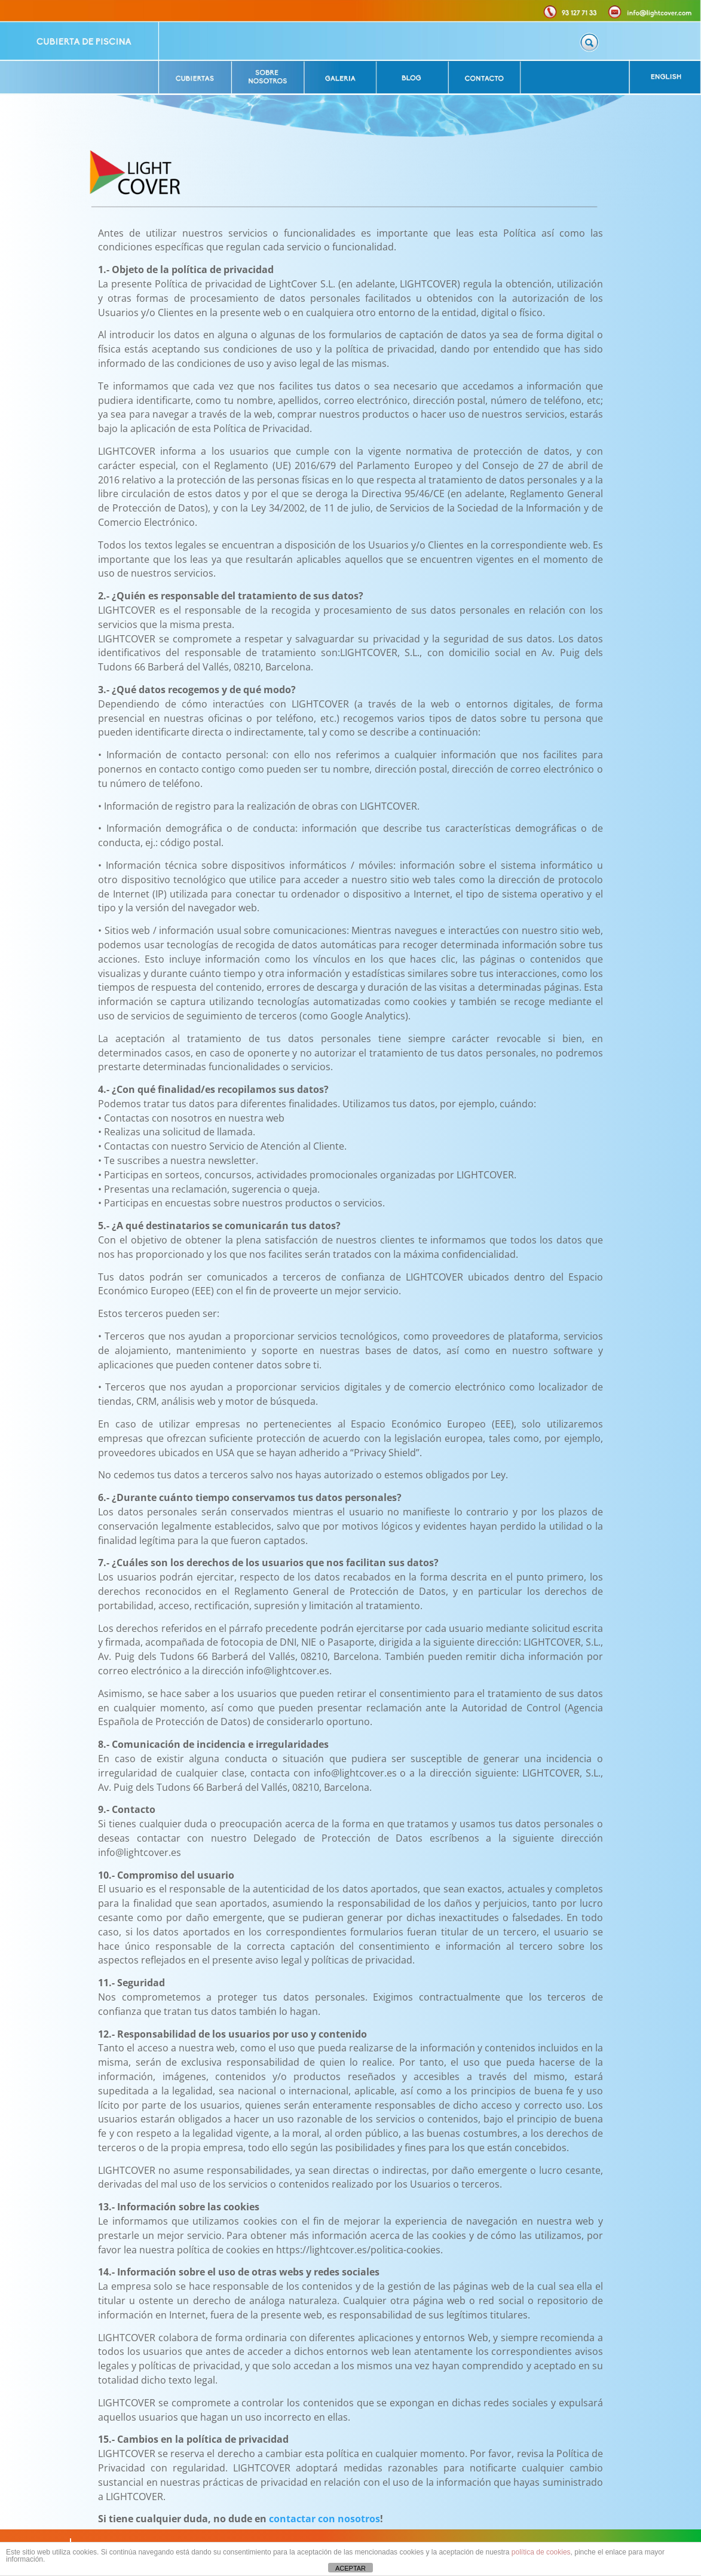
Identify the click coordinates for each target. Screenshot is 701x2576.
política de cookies (541, 2552)
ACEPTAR (350, 2568)
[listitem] (79, 41)
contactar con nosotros (324, 2518)
